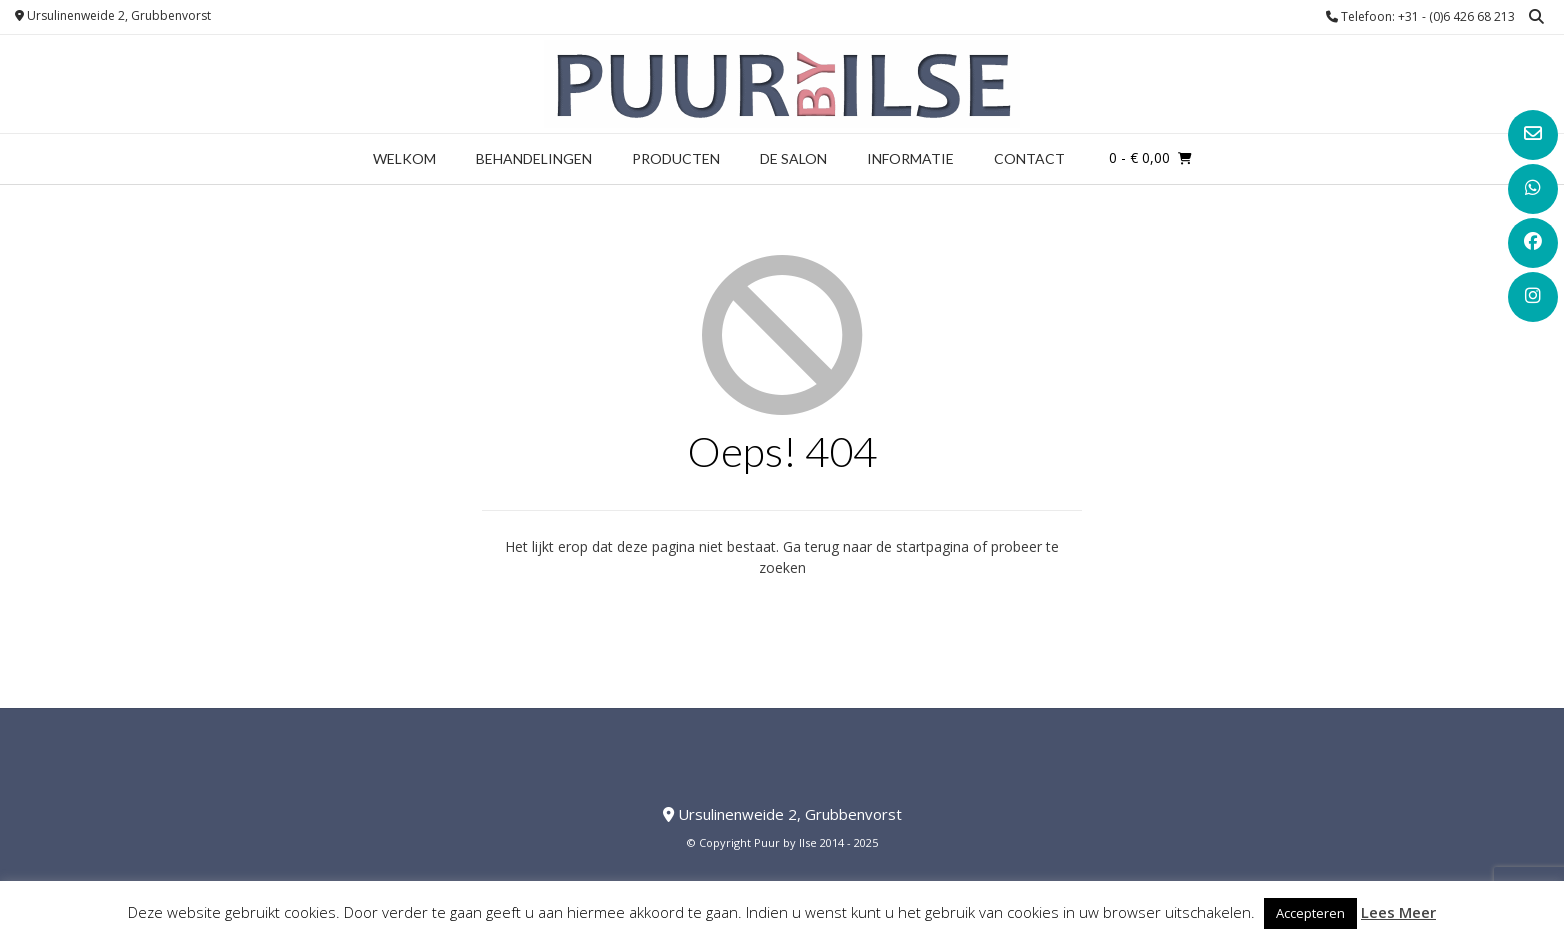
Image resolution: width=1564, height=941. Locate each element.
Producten (676, 158)
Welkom (404, 158)
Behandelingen (534, 158)
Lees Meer (1398, 912)
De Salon (793, 158)
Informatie (910, 158)
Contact (1029, 158)
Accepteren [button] (1310, 913)
